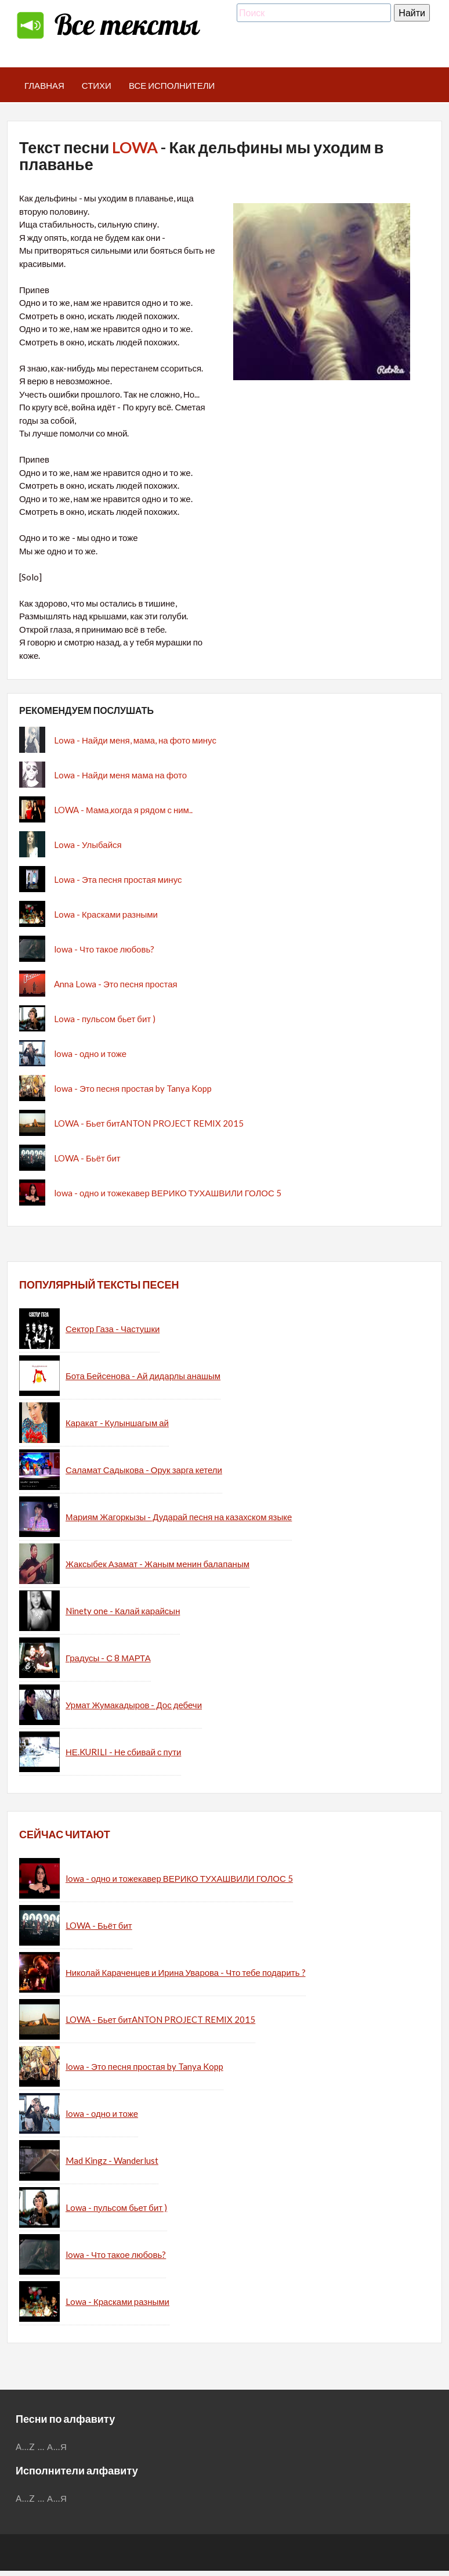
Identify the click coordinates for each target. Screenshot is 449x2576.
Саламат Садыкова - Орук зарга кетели (144, 1469)
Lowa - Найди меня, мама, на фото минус (135, 740)
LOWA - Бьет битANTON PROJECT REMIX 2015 (149, 1123)
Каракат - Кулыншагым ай (117, 1422)
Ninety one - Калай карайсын (123, 1611)
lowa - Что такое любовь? (104, 949)
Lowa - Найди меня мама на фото (120, 775)
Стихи (96, 85)
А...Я (57, 2446)
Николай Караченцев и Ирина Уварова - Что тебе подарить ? (186, 1972)
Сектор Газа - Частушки (113, 1328)
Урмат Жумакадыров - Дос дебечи (134, 1705)
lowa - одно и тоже (90, 1053)
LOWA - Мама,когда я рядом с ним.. (123, 809)
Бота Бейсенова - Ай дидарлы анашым (143, 1375)
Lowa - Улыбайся (88, 844)
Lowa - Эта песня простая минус (118, 879)
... (41, 2446)
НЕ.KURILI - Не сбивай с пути (123, 1752)
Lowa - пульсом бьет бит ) (104, 1018)
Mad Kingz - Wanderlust (112, 2160)
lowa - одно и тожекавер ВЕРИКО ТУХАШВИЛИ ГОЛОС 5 (167, 1193)
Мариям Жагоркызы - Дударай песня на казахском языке (179, 1516)
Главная (44, 85)
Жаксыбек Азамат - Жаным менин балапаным (157, 1563)
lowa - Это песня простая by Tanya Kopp (133, 1088)
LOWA (135, 147)
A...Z (25, 2446)
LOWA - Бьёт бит (87, 1158)
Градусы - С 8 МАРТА (108, 1658)
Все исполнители (172, 85)
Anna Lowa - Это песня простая (116, 984)
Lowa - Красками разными (106, 914)
